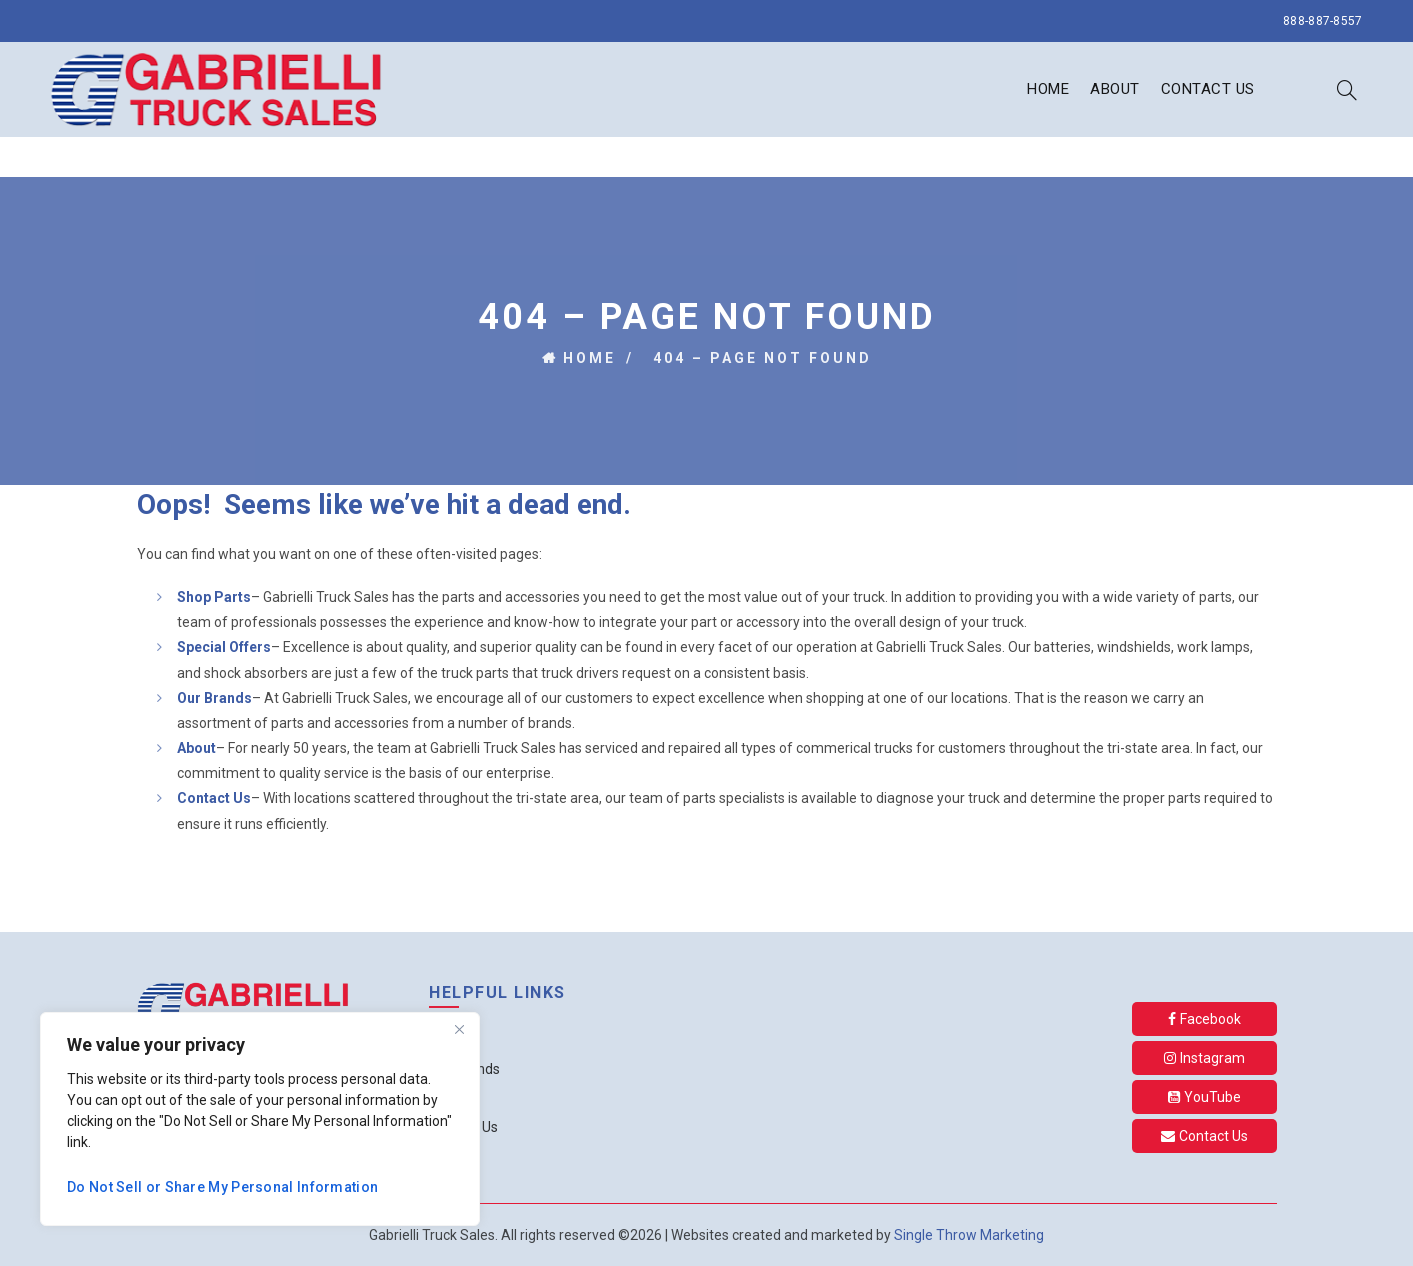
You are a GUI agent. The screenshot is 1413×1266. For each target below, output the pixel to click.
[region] (260, 1119)
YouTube (1204, 1097)
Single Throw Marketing (969, 1235)
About (1115, 89)
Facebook (1204, 1019)
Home (1048, 89)
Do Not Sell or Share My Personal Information (222, 1187)
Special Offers (224, 647)
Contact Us (1208, 89)
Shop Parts (214, 597)
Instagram (1204, 1058)
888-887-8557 (1323, 21)
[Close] (459, 1029)
